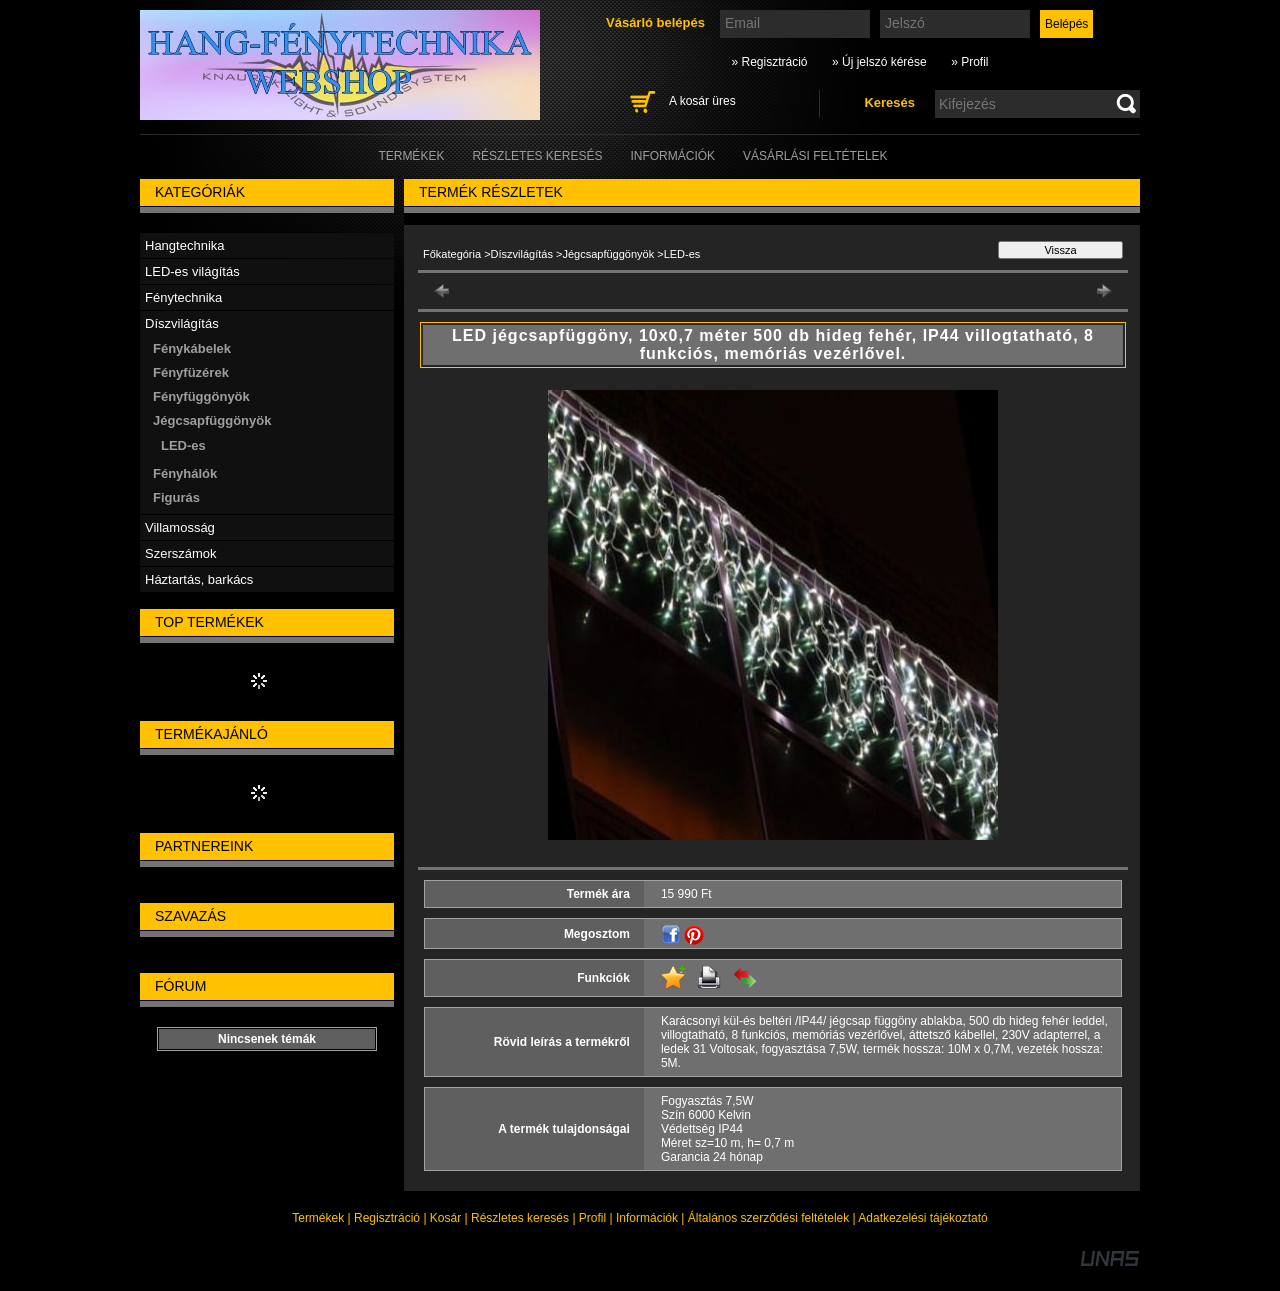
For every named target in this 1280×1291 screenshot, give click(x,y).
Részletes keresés (520, 1218)
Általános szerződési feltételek (768, 1218)
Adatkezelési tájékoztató (922, 1218)
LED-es (183, 445)
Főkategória (452, 254)
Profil (592, 1218)
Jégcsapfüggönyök (608, 254)
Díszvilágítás (522, 254)
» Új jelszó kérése (879, 62)
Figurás (176, 497)
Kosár (445, 1218)
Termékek (318, 1218)
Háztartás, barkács (199, 579)
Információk (647, 1218)
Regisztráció (387, 1218)
